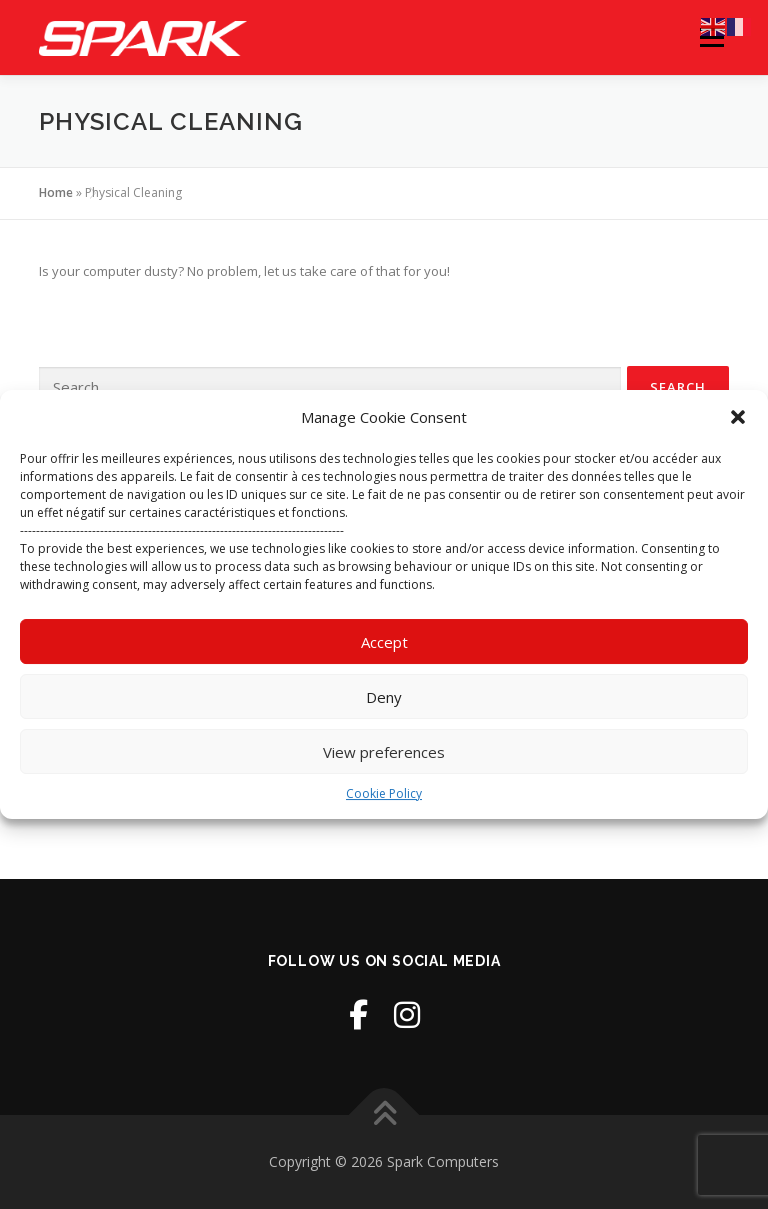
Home (56, 192)
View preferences (384, 752)
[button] (738, 417)
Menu (711, 37)
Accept (384, 642)
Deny (384, 697)
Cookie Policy (384, 793)
